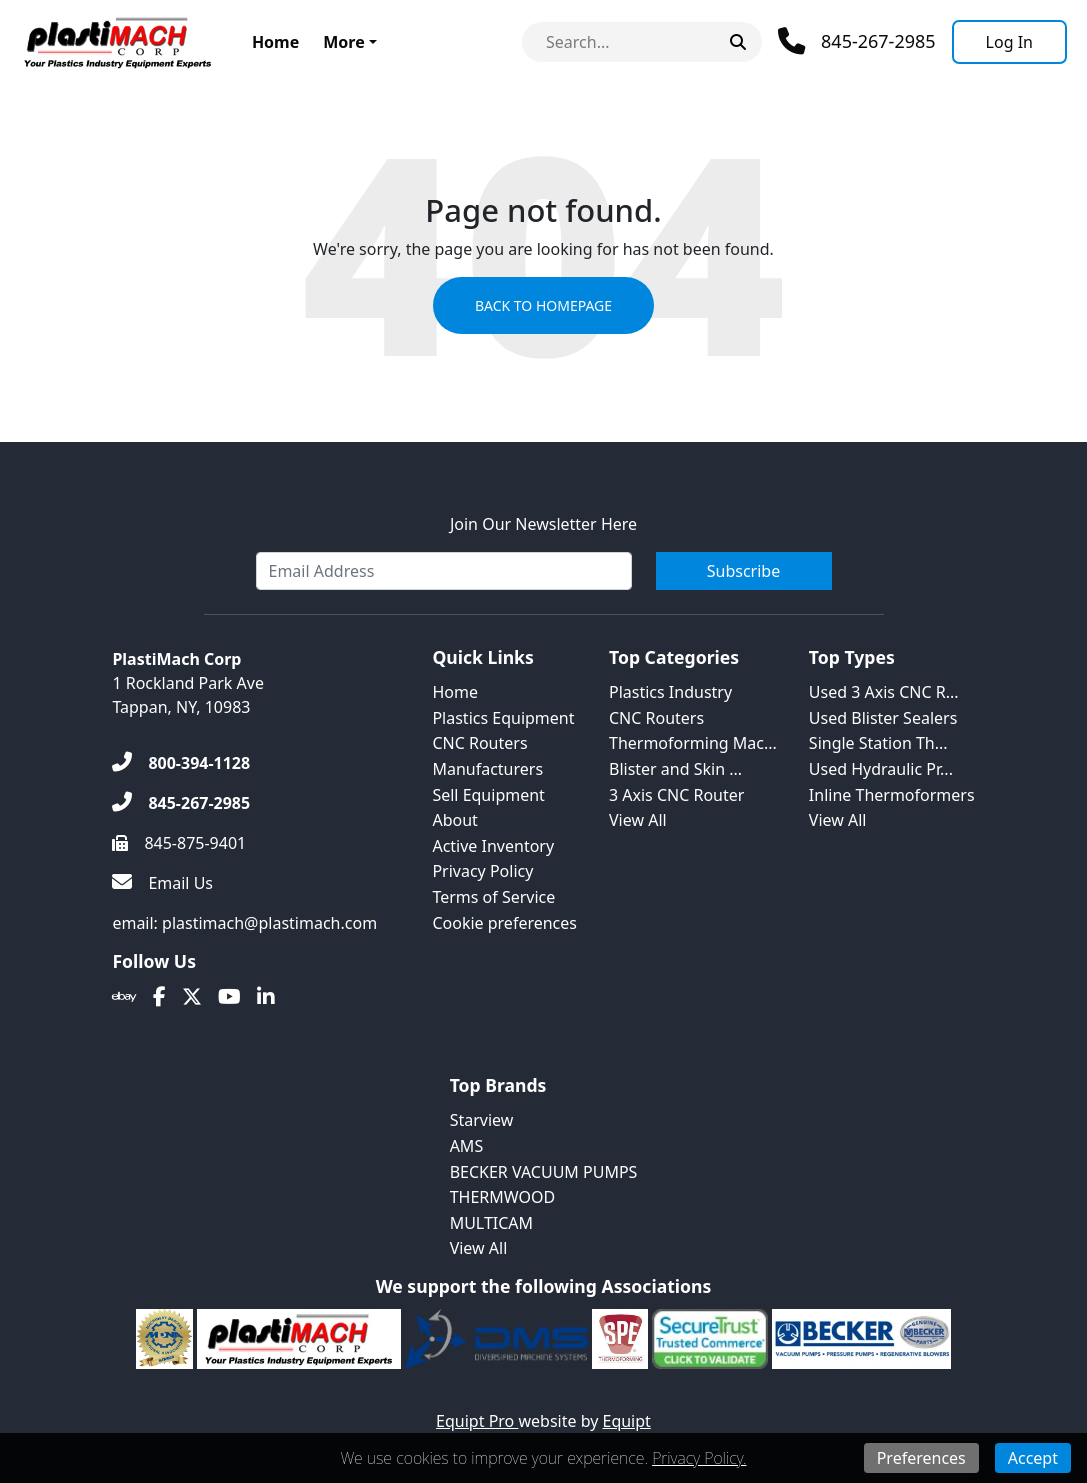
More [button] (343, 42)
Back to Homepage (543, 305)
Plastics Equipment (503, 718)
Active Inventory (493, 846)
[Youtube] (229, 997)
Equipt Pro (477, 1421)
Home (275, 42)
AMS (467, 1146)
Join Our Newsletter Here (543, 524)
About (454, 820)
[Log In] (1009, 42)
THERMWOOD (503, 1197)
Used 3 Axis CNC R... (884, 692)
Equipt (627, 1421)
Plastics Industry (670, 692)
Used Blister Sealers (883, 718)
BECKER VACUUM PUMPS (544, 1172)
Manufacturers (487, 769)
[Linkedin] (266, 997)
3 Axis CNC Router (676, 795)
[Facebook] (159, 997)
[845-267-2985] (181, 803)
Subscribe (743, 571)
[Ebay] (124, 997)
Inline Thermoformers (892, 795)
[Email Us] (162, 883)
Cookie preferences (504, 923)
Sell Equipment (488, 795)
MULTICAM (491, 1223)
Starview (482, 1120)
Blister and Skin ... (675, 769)
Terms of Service (493, 897)
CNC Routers (479, 743)
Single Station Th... (878, 743)
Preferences (921, 1458)
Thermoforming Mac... (693, 743)
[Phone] (857, 41)
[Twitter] (192, 997)
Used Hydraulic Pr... (881, 769)
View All (638, 820)
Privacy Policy (482, 871)
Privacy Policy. (699, 1458)
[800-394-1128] (181, 763)
